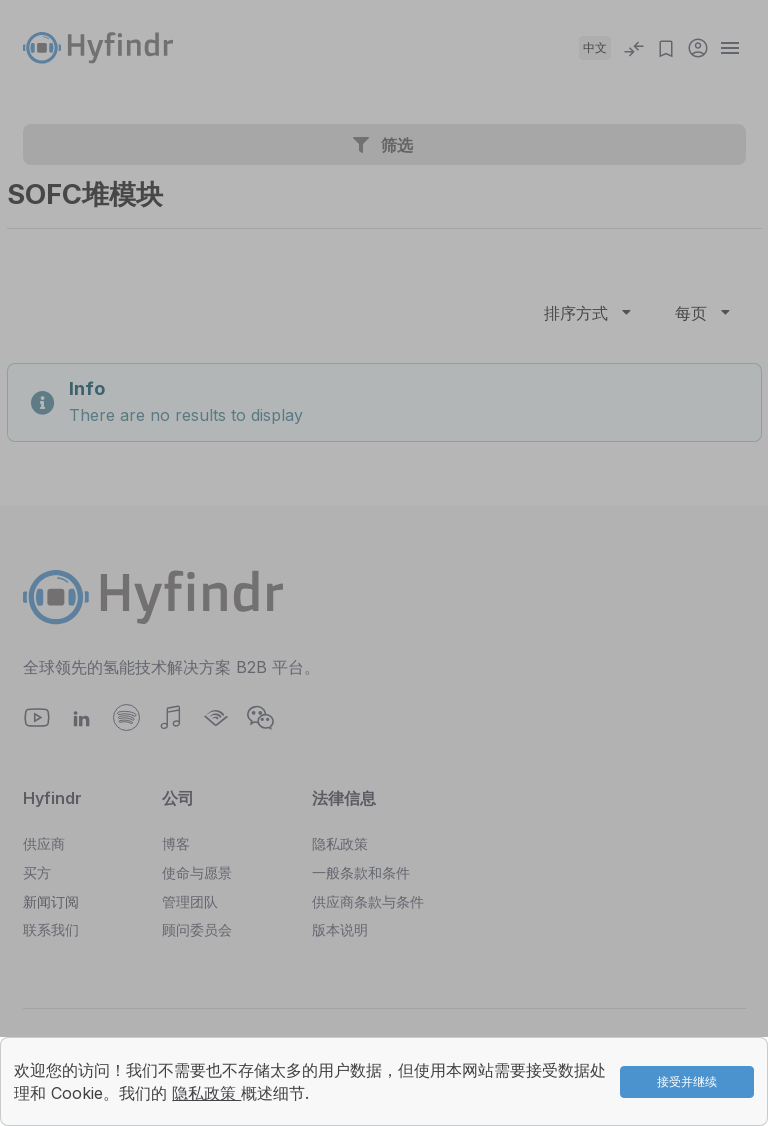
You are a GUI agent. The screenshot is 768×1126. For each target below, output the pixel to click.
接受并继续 (687, 1081)
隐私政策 (206, 1093)
